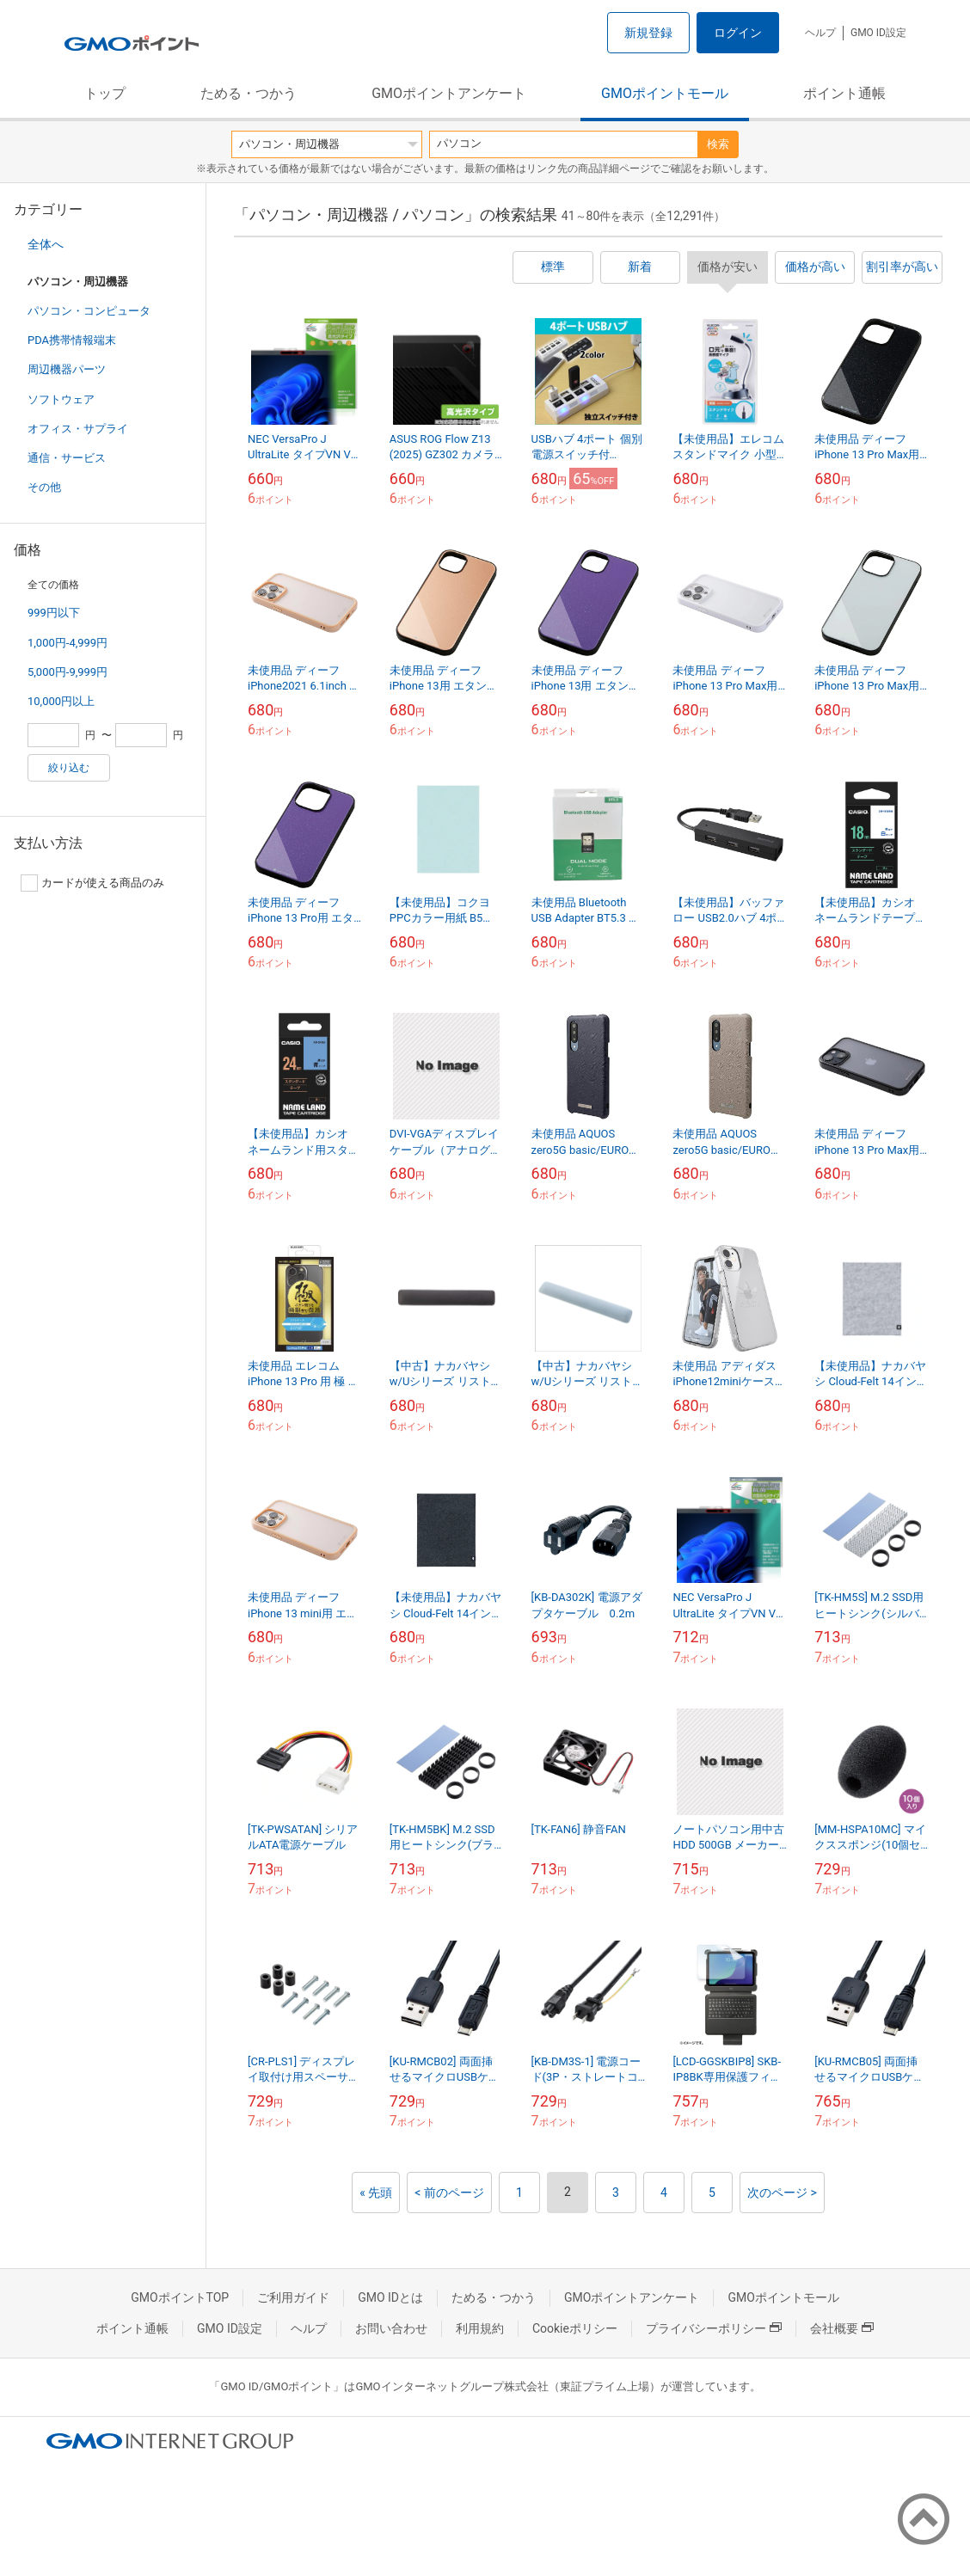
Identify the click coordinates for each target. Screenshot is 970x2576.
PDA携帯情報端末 (72, 340)
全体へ (46, 244)
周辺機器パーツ (67, 369)
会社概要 (842, 2328)
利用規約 (480, 2328)
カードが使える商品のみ (92, 883)
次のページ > (782, 2192)
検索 (718, 144)
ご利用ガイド (293, 2297)
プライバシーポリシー (714, 2328)
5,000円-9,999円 (67, 671)
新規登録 (648, 33)
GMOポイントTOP (180, 2297)
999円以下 (54, 612)
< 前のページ (449, 2192)
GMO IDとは (390, 2297)
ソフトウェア (61, 399)
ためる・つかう (248, 93)
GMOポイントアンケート (448, 93)
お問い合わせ (391, 2328)
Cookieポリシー (574, 2328)
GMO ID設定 (878, 33)
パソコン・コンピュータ (89, 310)
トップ (105, 93)
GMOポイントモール (664, 93)
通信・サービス (67, 457)
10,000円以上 (61, 701)
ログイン (738, 33)
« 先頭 (375, 2192)
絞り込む (68, 768)
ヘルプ (820, 33)
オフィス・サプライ (78, 428)
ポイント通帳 (844, 93)
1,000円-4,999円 (67, 642)
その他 (44, 487)
